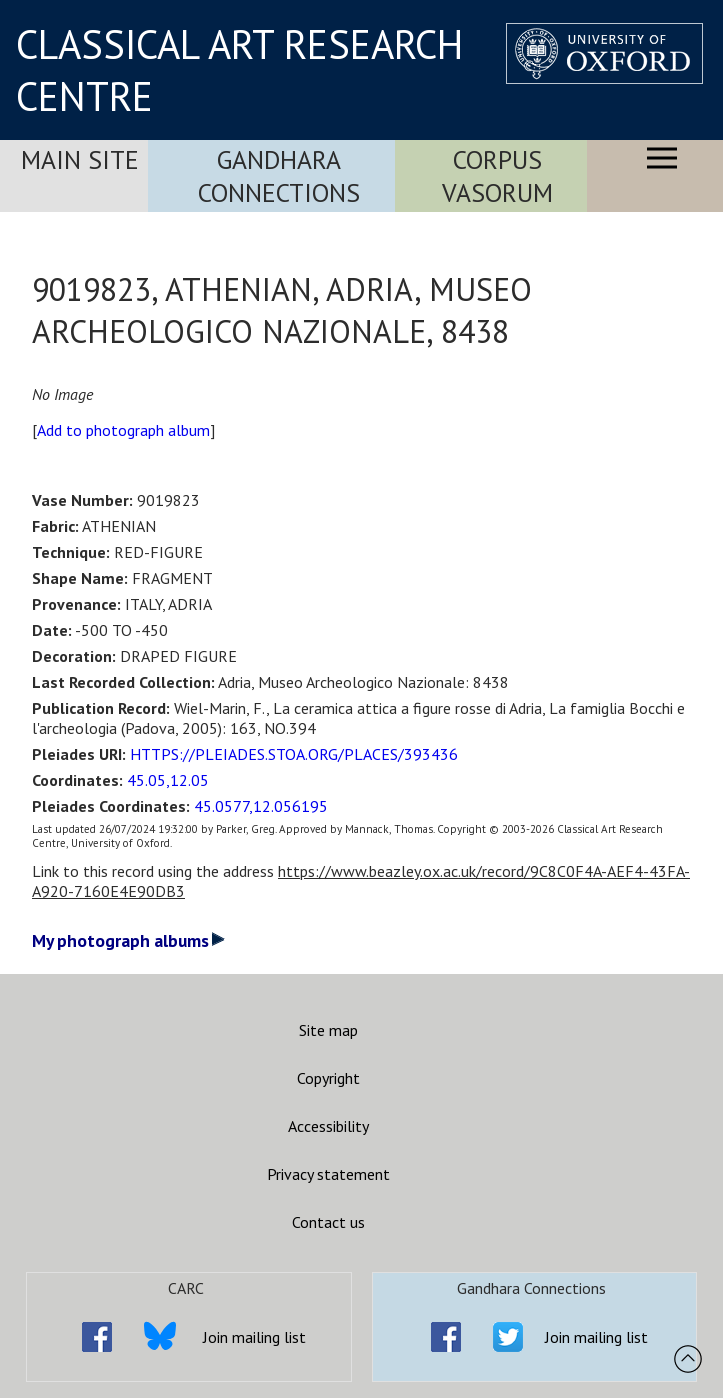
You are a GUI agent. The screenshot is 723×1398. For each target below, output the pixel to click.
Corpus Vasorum (497, 176)
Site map (328, 1030)
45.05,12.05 (168, 780)
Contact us (328, 1222)
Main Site (80, 159)
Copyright (328, 1078)
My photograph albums (128, 940)
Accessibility (328, 1126)
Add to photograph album (123, 430)
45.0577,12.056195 (261, 806)
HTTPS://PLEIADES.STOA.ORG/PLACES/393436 (294, 754)
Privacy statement (328, 1174)
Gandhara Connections (279, 176)
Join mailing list (254, 1337)
